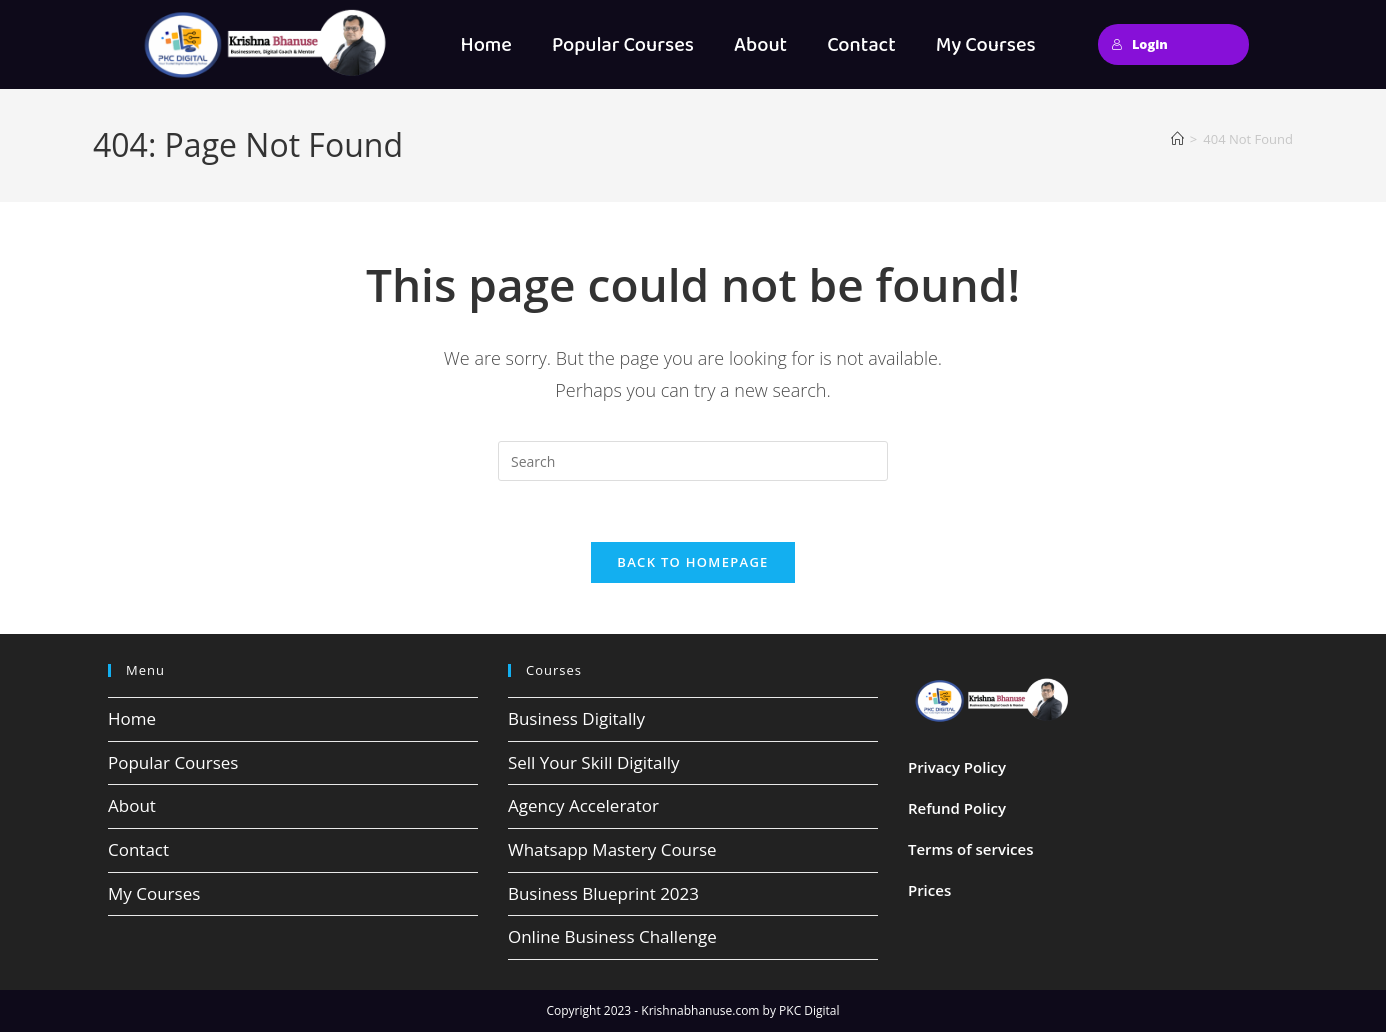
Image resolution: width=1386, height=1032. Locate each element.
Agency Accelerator (583, 805)
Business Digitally (576, 718)
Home (485, 45)
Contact (861, 45)
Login (1139, 44)
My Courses (986, 45)
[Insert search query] (693, 461)
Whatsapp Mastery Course (612, 849)
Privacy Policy (957, 767)
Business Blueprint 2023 (603, 893)
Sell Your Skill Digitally (594, 762)
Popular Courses (623, 45)
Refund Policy (957, 808)
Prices (929, 890)
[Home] (1177, 139)
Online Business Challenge (612, 936)
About (760, 45)
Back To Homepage (692, 562)
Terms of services (971, 849)
